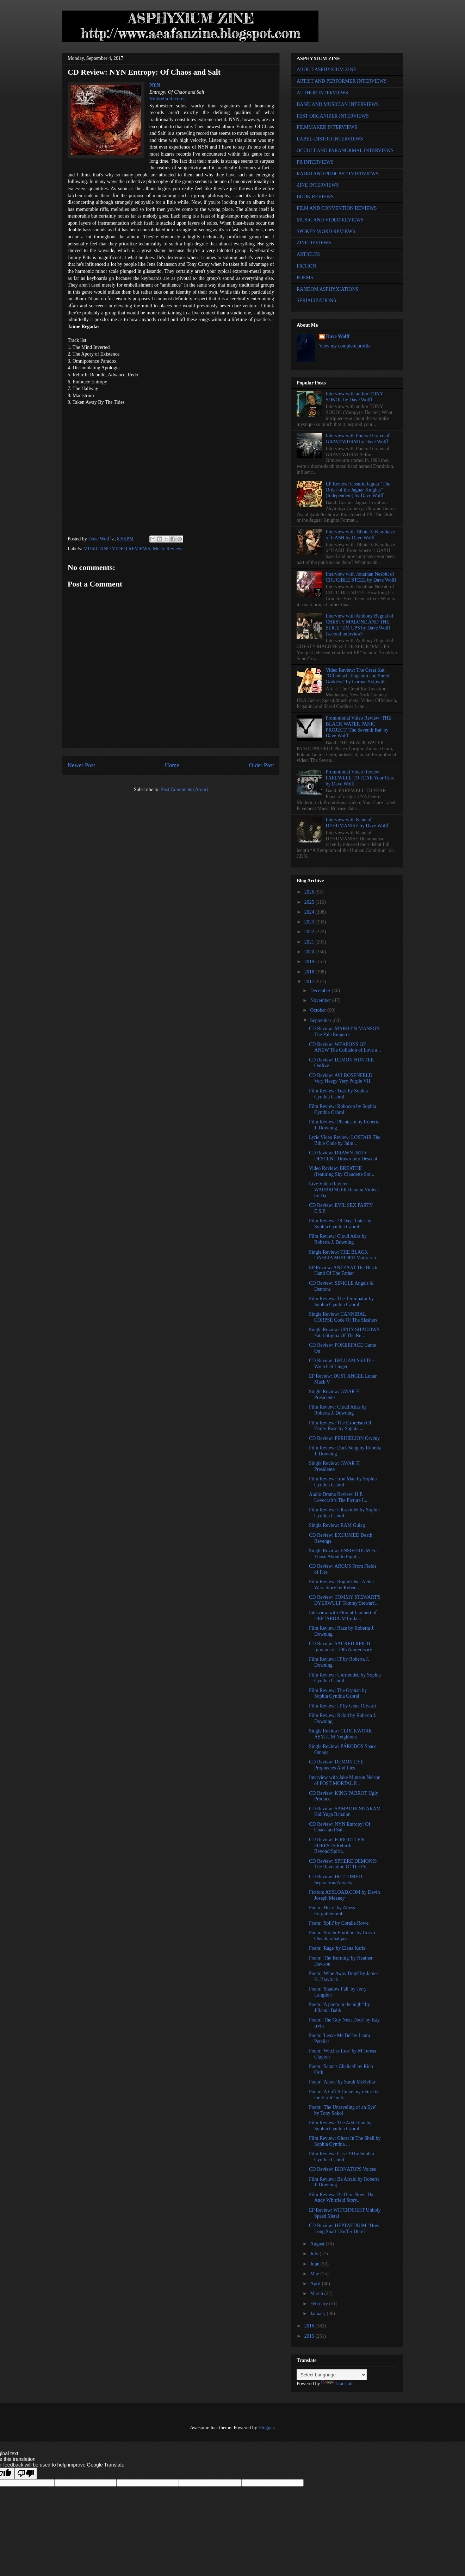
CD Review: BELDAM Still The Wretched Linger (341, 1363)
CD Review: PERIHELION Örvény (344, 1438)
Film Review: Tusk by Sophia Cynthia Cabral (338, 1093)
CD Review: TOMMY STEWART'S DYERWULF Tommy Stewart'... (344, 1600)
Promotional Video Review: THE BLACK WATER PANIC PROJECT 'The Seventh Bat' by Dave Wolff (358, 726)
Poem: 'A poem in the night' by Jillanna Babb (339, 2007)
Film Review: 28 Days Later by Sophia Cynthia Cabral (340, 1223)
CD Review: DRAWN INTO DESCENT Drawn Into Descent (343, 1155)
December (320, 990)
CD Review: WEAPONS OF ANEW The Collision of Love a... (345, 1047)
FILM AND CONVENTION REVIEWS (337, 208)
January (318, 2313)
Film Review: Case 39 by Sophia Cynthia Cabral (341, 2156)
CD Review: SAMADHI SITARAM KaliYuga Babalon (345, 1811)
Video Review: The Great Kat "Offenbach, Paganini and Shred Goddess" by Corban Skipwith (357, 676)
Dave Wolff (338, 336)
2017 (310, 981)
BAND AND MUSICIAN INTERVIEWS (338, 104)
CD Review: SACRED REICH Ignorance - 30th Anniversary (340, 1646)
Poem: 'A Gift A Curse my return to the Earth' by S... (344, 2094)
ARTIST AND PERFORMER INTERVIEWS (342, 81)
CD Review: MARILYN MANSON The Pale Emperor (344, 1031)
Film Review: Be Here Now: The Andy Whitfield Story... (341, 2197)
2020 (310, 951)
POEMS (305, 277)
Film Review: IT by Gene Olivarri (342, 1706)
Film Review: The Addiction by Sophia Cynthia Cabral (340, 2125)
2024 (310, 912)
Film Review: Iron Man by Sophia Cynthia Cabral (343, 1481)
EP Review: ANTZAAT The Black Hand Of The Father (343, 1270)
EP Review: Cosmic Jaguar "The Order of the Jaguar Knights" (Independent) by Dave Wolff (358, 490)
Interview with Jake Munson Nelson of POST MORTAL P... (344, 1780)
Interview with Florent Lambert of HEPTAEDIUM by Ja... (343, 1615)
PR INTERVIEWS (315, 162)
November (321, 1000)
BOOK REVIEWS (315, 196)
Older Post (261, 765)
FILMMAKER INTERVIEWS (327, 127)
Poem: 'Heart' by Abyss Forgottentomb (332, 1910)
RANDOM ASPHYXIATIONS (327, 289)
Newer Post (81, 765)
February (319, 2303)
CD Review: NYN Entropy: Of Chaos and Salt (339, 1827)
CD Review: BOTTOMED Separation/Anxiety (335, 1879)
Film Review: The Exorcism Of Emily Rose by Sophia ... (340, 1425)
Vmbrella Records (167, 98)
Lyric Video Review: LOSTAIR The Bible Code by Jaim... (344, 1140)
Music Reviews (168, 548)
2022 (310, 931)
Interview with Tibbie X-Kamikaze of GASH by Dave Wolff (360, 534)
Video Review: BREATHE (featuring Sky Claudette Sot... (341, 1171)
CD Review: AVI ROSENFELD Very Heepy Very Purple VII (340, 1078)
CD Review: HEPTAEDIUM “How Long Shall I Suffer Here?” (344, 2228)
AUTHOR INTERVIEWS (322, 92)
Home (172, 765)
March (317, 2293)
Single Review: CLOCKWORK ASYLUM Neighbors (340, 1734)
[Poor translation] (25, 2473)
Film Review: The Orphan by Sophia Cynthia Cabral (338, 1693)
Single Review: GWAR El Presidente (335, 1394)
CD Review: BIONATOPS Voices (342, 2169)
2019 (310, 961)
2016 (310, 2326)
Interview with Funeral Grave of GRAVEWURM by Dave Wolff (358, 438)
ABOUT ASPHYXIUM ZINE (326, 69)
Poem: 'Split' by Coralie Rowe (338, 1923)
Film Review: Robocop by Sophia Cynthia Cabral (342, 1109)
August (318, 2243)
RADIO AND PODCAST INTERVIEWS (337, 173)
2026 (310, 892)
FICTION (306, 266)
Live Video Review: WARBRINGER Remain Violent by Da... (344, 1189)
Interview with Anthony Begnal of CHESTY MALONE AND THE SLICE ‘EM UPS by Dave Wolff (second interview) (359, 624)
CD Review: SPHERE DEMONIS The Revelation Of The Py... (343, 1864)
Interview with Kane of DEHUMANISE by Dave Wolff (357, 822)
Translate (337, 2383)
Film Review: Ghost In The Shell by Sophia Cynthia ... (345, 2141)
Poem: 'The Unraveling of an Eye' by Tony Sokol (342, 2110)
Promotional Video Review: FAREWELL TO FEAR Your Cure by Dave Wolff (360, 777)
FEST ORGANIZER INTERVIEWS (333, 116)
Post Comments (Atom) (184, 789)
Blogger (266, 2427)
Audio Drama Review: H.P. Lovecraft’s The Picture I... (338, 1497)
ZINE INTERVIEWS (318, 185)
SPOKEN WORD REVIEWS (326, 231)
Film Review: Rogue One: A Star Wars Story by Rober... (341, 1584)
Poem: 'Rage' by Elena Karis (337, 1948)
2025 (310, 902)
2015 (310, 2336)
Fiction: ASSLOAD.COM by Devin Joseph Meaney (344, 1895)
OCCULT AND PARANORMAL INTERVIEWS (345, 150)
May (315, 2273)
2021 (310, 942)
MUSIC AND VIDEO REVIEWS (116, 548)
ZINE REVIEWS (314, 242)
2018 (310, 971)
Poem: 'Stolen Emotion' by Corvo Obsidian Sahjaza (342, 1935)
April (316, 2283)
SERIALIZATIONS (316, 300)
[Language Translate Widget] (332, 2374)
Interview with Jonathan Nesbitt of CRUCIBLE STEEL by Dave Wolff (361, 577)
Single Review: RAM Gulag (337, 1525)
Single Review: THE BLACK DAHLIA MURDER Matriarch (342, 1255)
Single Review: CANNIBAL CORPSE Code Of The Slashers (343, 1317)
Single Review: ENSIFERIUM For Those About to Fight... (343, 1553)
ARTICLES (308, 254)
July (315, 2253)
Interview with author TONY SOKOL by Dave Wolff (354, 396)
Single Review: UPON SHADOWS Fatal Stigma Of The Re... (344, 1332)
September (321, 1020)
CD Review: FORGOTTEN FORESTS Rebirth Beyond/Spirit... (336, 1845)
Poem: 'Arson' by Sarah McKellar (342, 2082)
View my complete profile (345, 346)
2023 (310, 922)
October (318, 1010)
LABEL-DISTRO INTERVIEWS (330, 139)
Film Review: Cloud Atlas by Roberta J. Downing (338, 1239)
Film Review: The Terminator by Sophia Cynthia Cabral (341, 1301)
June (315, 2264)
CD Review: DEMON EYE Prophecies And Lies (336, 1764)
